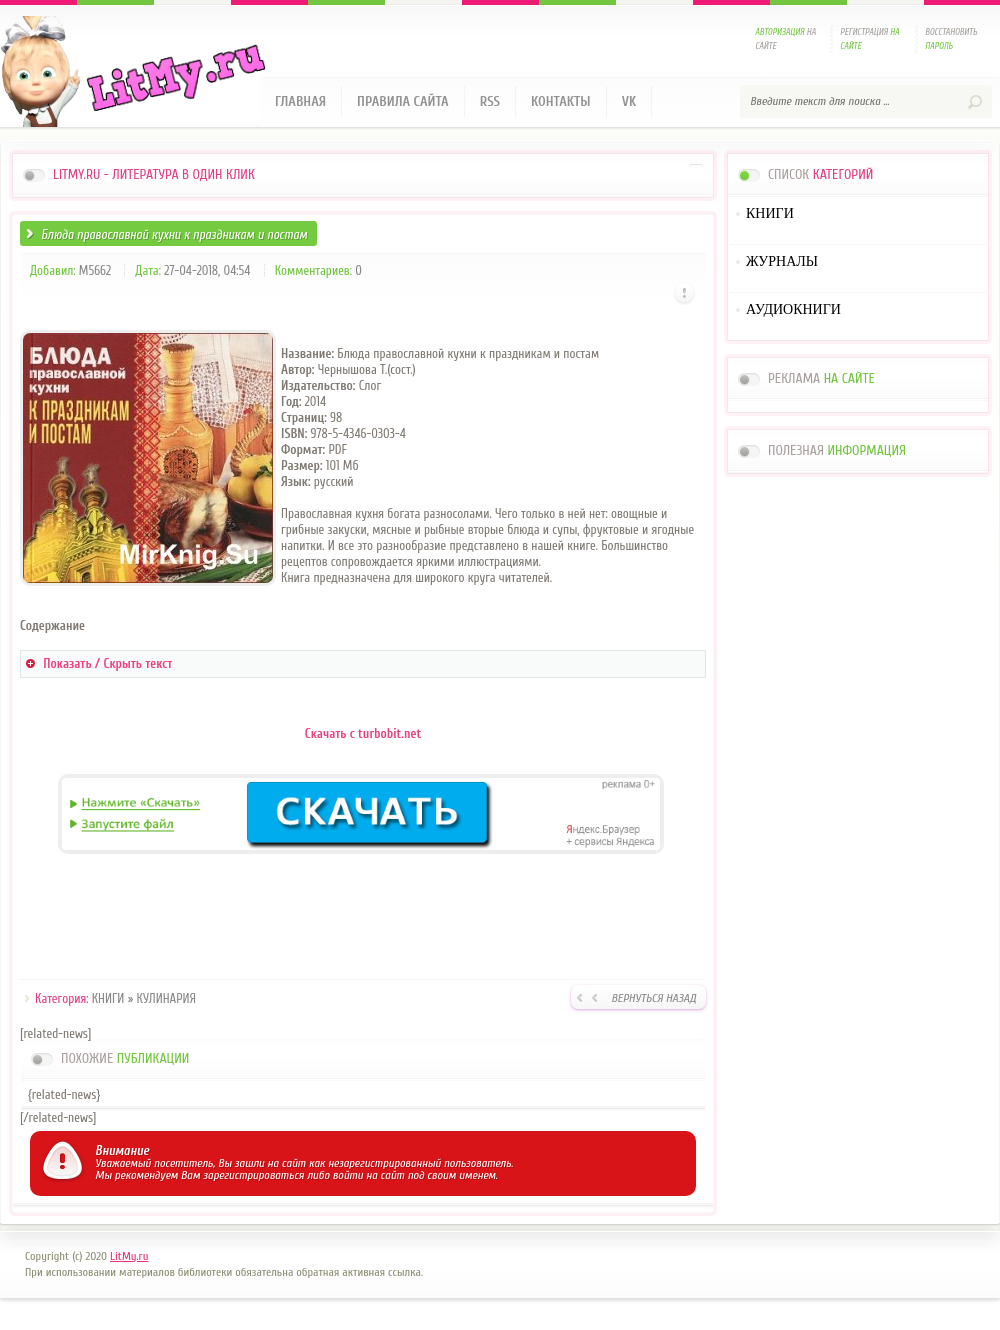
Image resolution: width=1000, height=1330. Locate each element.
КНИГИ (108, 998)
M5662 (95, 270)
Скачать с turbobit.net (363, 733)
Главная (300, 101)
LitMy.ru (129, 1256)
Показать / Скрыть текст (107, 663)
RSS (490, 101)
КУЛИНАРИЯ (167, 998)
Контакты (561, 101)
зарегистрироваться (253, 1175)
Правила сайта (403, 101)
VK (629, 101)
